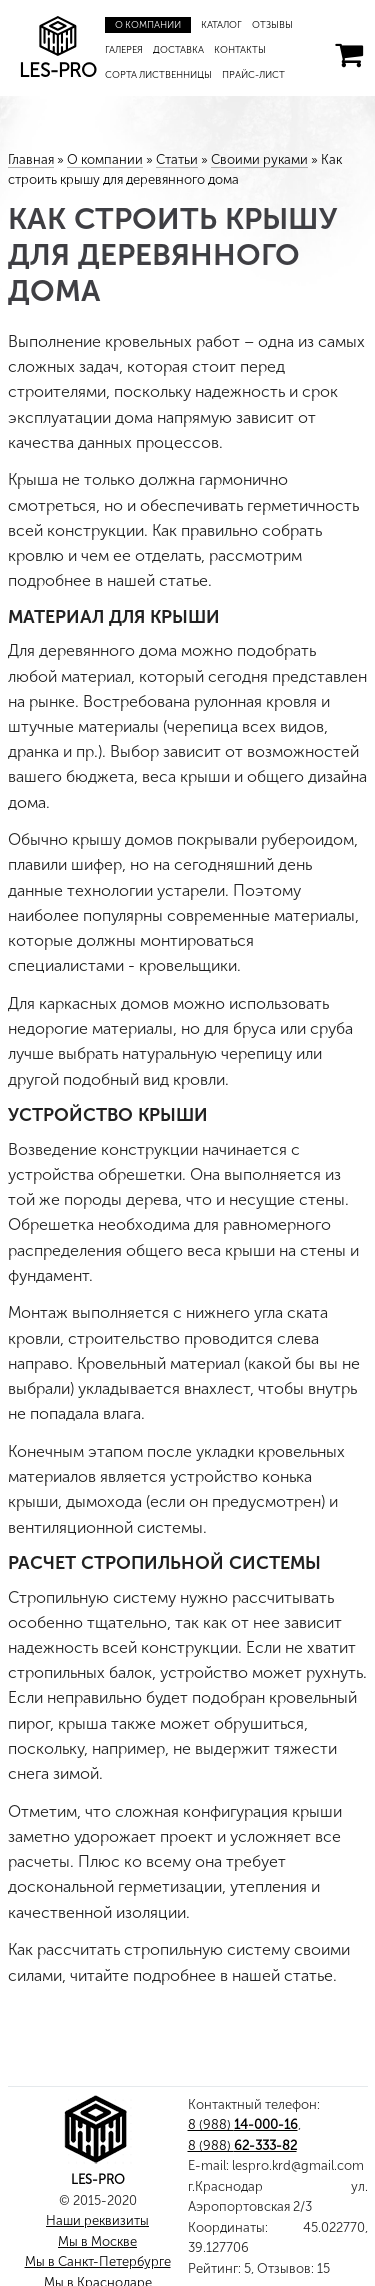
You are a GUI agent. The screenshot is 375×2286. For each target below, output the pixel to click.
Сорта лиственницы (158, 74)
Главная (31, 159)
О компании (148, 24)
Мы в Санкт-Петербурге (98, 2261)
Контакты (240, 49)
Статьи (177, 159)
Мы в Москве (97, 2241)
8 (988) (243, 2124)
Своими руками (259, 159)
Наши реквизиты (97, 2220)
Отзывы (272, 24)
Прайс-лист (253, 74)
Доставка (178, 49)
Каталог (221, 24)
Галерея (124, 49)
